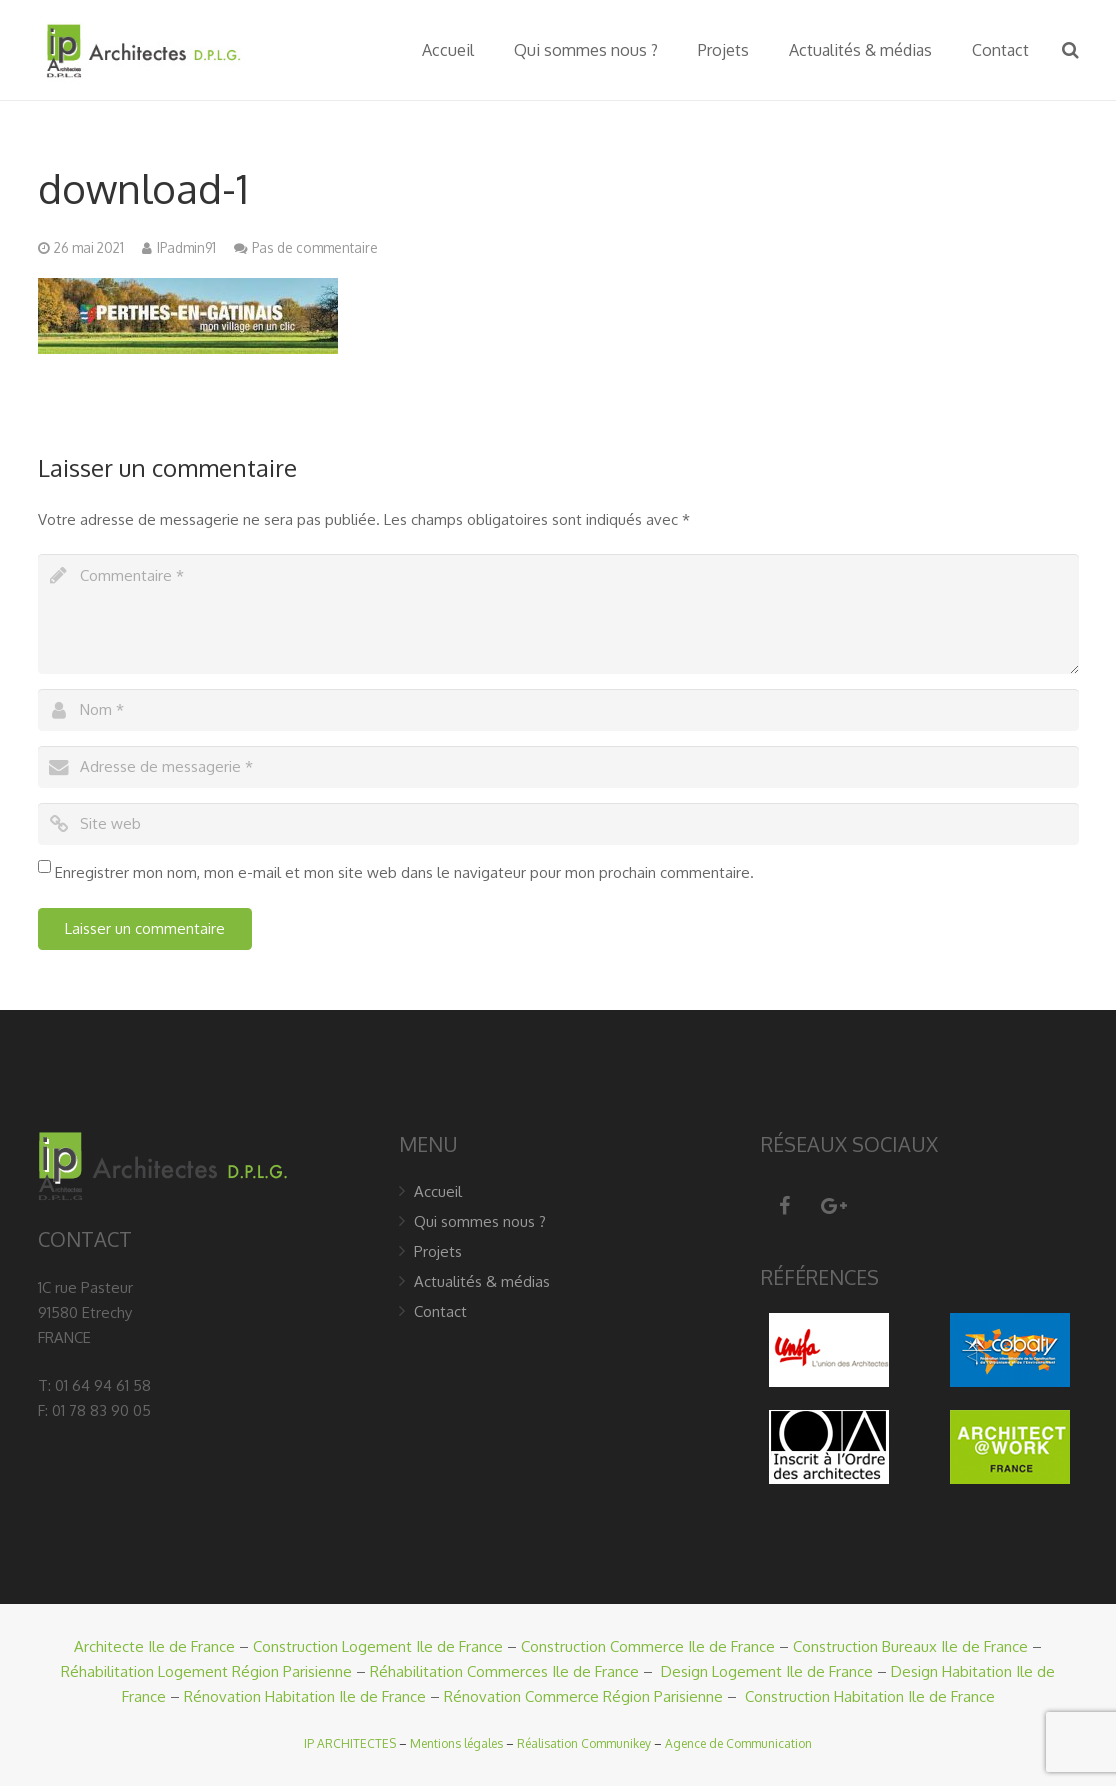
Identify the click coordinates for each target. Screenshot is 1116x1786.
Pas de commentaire (315, 247)
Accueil (438, 1191)
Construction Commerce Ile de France (648, 1646)
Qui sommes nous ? (480, 1221)
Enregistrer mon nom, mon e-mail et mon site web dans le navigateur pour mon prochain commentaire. (404, 872)
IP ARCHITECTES (350, 1743)
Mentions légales (456, 1743)
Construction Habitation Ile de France (870, 1696)
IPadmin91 (186, 247)
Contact (440, 1311)
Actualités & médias (482, 1281)
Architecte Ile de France (154, 1646)
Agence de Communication (738, 1743)
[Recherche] (1070, 50)
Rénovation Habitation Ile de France (305, 1696)
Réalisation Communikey (584, 1743)
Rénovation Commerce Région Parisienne (583, 1696)
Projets (438, 1251)
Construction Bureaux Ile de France (910, 1646)
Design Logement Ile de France (767, 1671)
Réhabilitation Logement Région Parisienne (206, 1671)
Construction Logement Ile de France (378, 1646)
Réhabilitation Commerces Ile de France (504, 1671)
